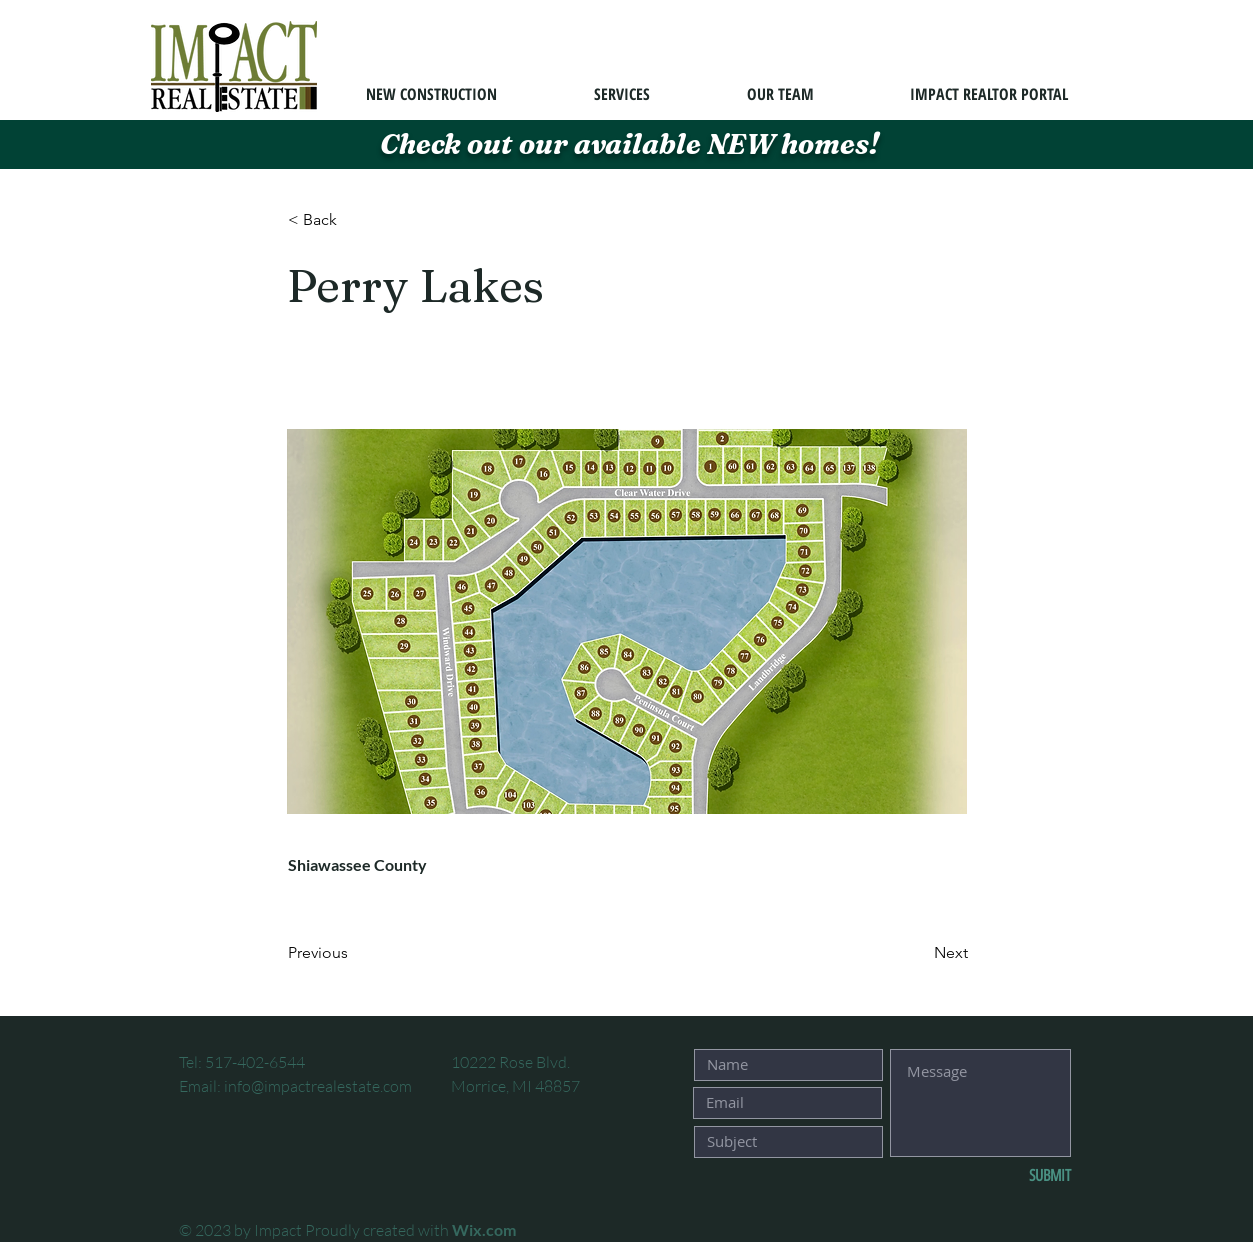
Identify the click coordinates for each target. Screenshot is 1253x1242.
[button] (354, 220)
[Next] (918, 954)
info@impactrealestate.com (318, 1086)
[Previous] (354, 954)
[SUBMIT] (1005, 1177)
